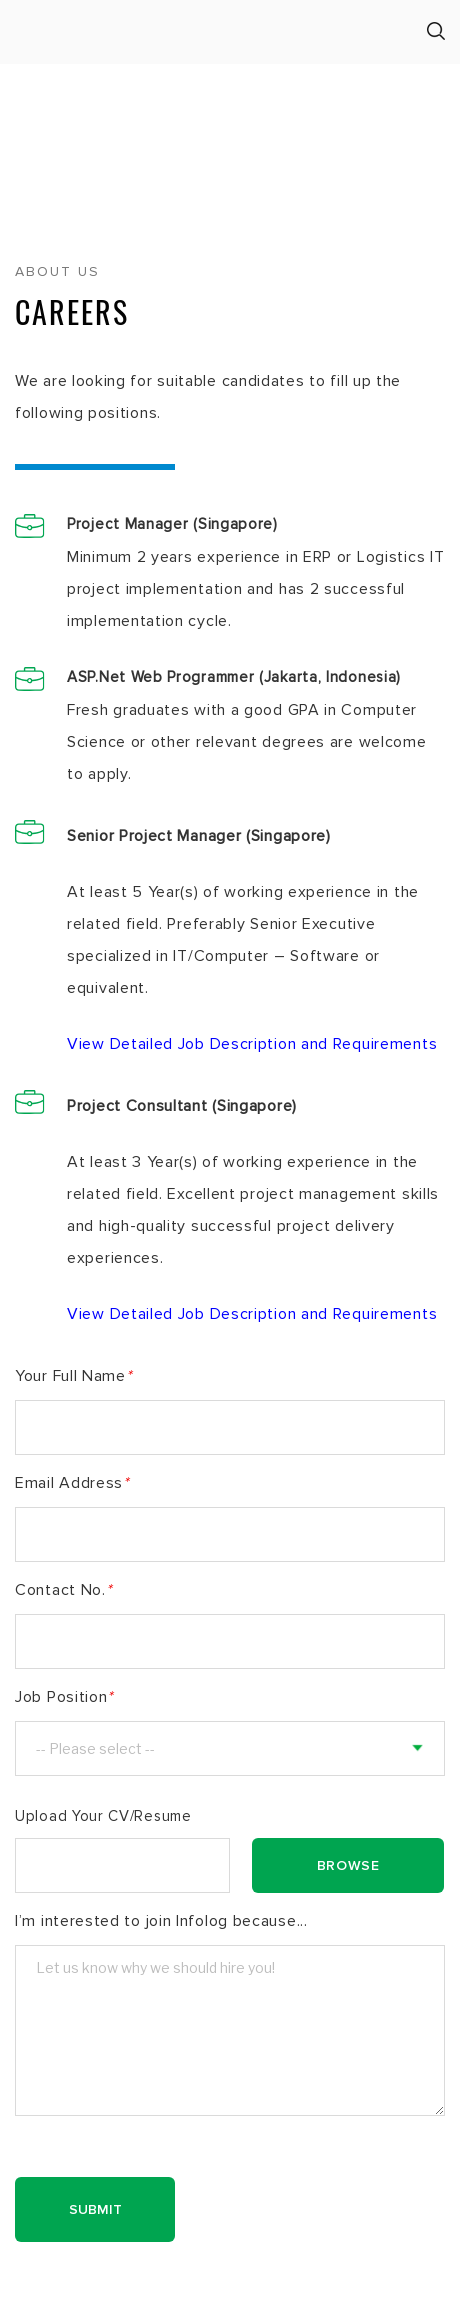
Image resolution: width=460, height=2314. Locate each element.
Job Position (64, 1697)
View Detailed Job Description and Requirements (252, 1044)
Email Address (72, 1483)
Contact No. (63, 1590)
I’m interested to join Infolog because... (161, 1921)
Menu (22, 32)
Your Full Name (73, 1376)
